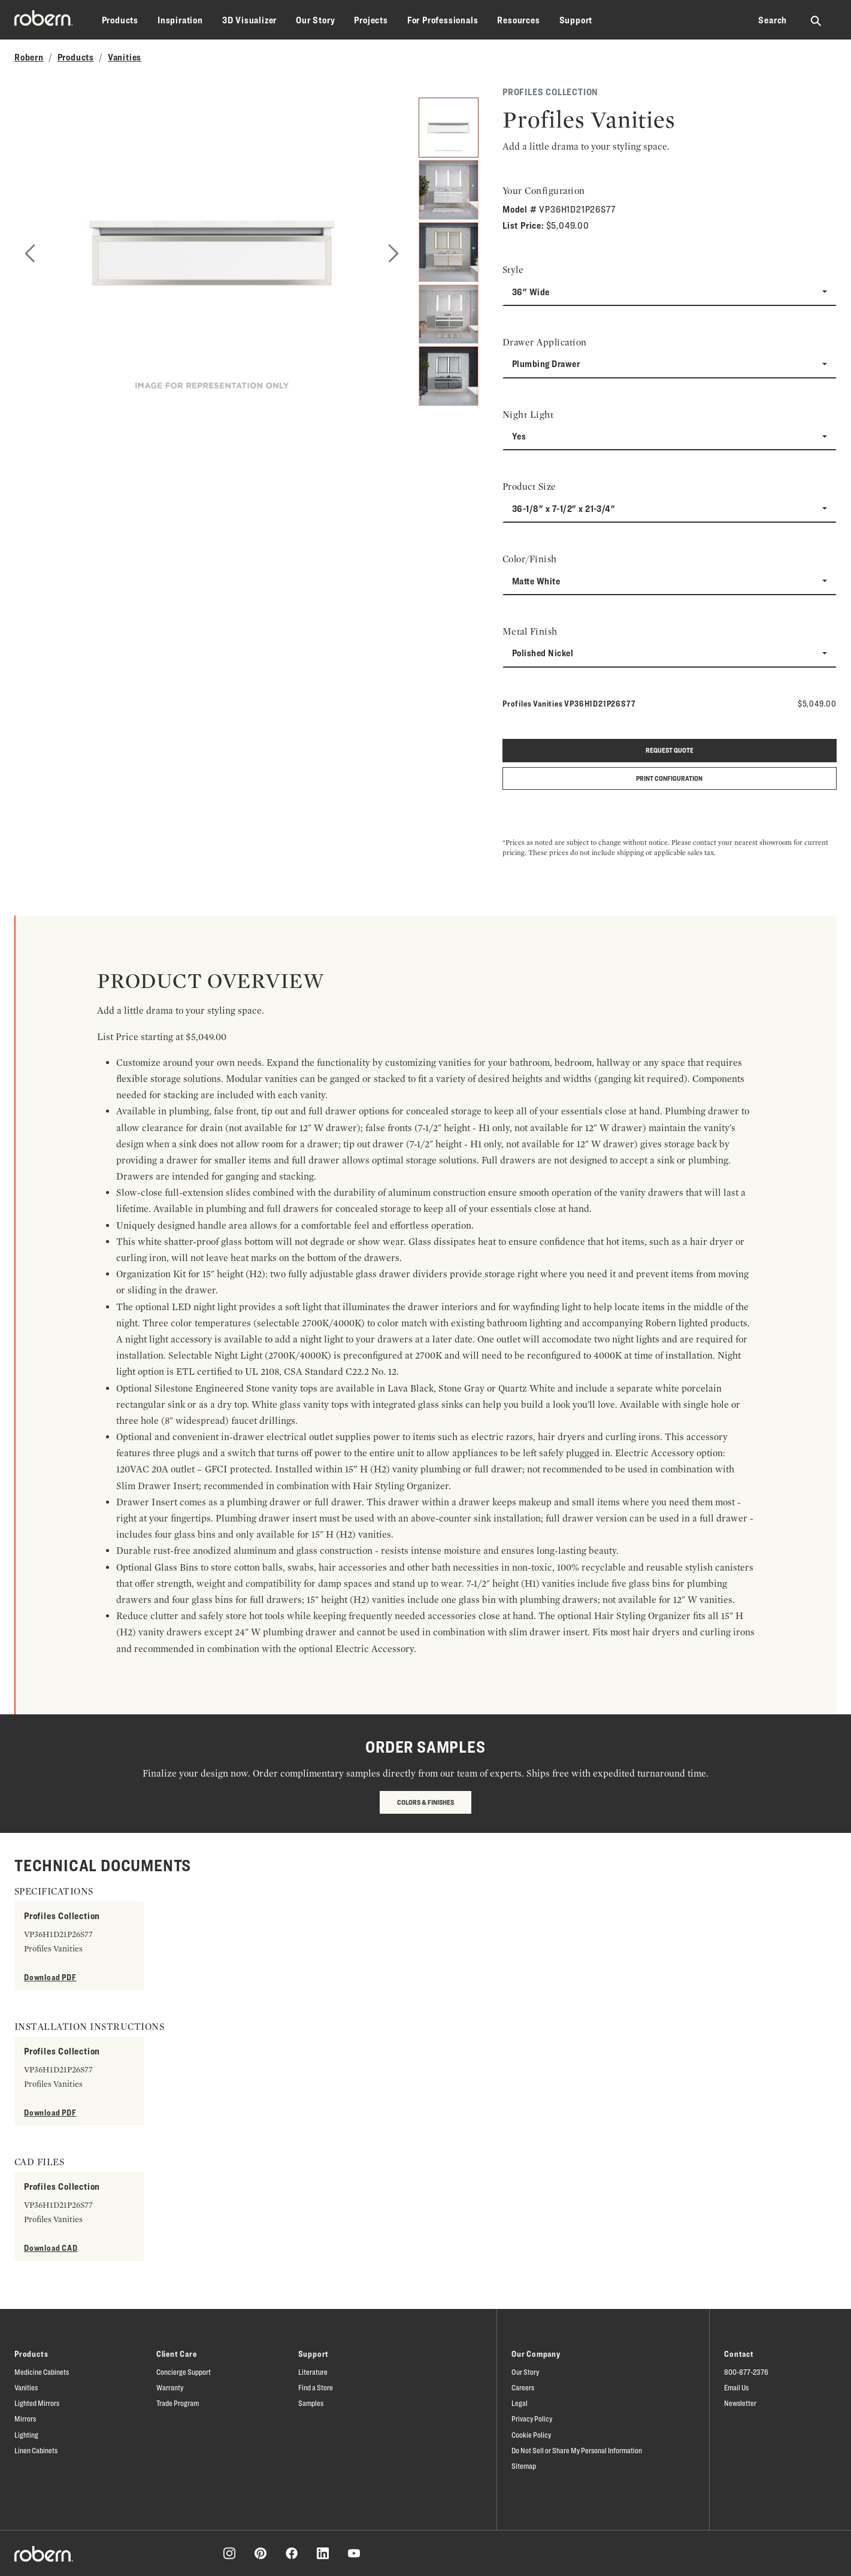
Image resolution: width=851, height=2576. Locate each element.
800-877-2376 (746, 2372)
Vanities (124, 57)
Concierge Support (183, 2372)
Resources (518, 20)
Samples (310, 2403)
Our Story (315, 20)
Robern (29, 57)
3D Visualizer (249, 20)
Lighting (26, 2434)
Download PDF (50, 1977)
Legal (519, 2403)
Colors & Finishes (425, 1802)
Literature (313, 2372)
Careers (522, 2387)
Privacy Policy (531, 2418)
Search (772, 20)
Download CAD (51, 2247)
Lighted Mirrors (36, 2403)
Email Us (736, 2387)
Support (576, 20)
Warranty (169, 2387)
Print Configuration (669, 778)
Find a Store (315, 2387)
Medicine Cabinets (41, 2372)
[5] (449, 376)
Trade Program (177, 2403)
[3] (449, 252)
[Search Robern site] (817, 20)
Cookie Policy (531, 2434)
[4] (449, 314)
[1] (449, 127)
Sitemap (523, 2466)
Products (120, 20)
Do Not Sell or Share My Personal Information (576, 2450)
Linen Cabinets (35, 2450)
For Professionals (443, 20)
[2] (449, 190)
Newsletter (740, 2403)
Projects (370, 20)
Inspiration (180, 20)
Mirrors (25, 2418)
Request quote (669, 749)
